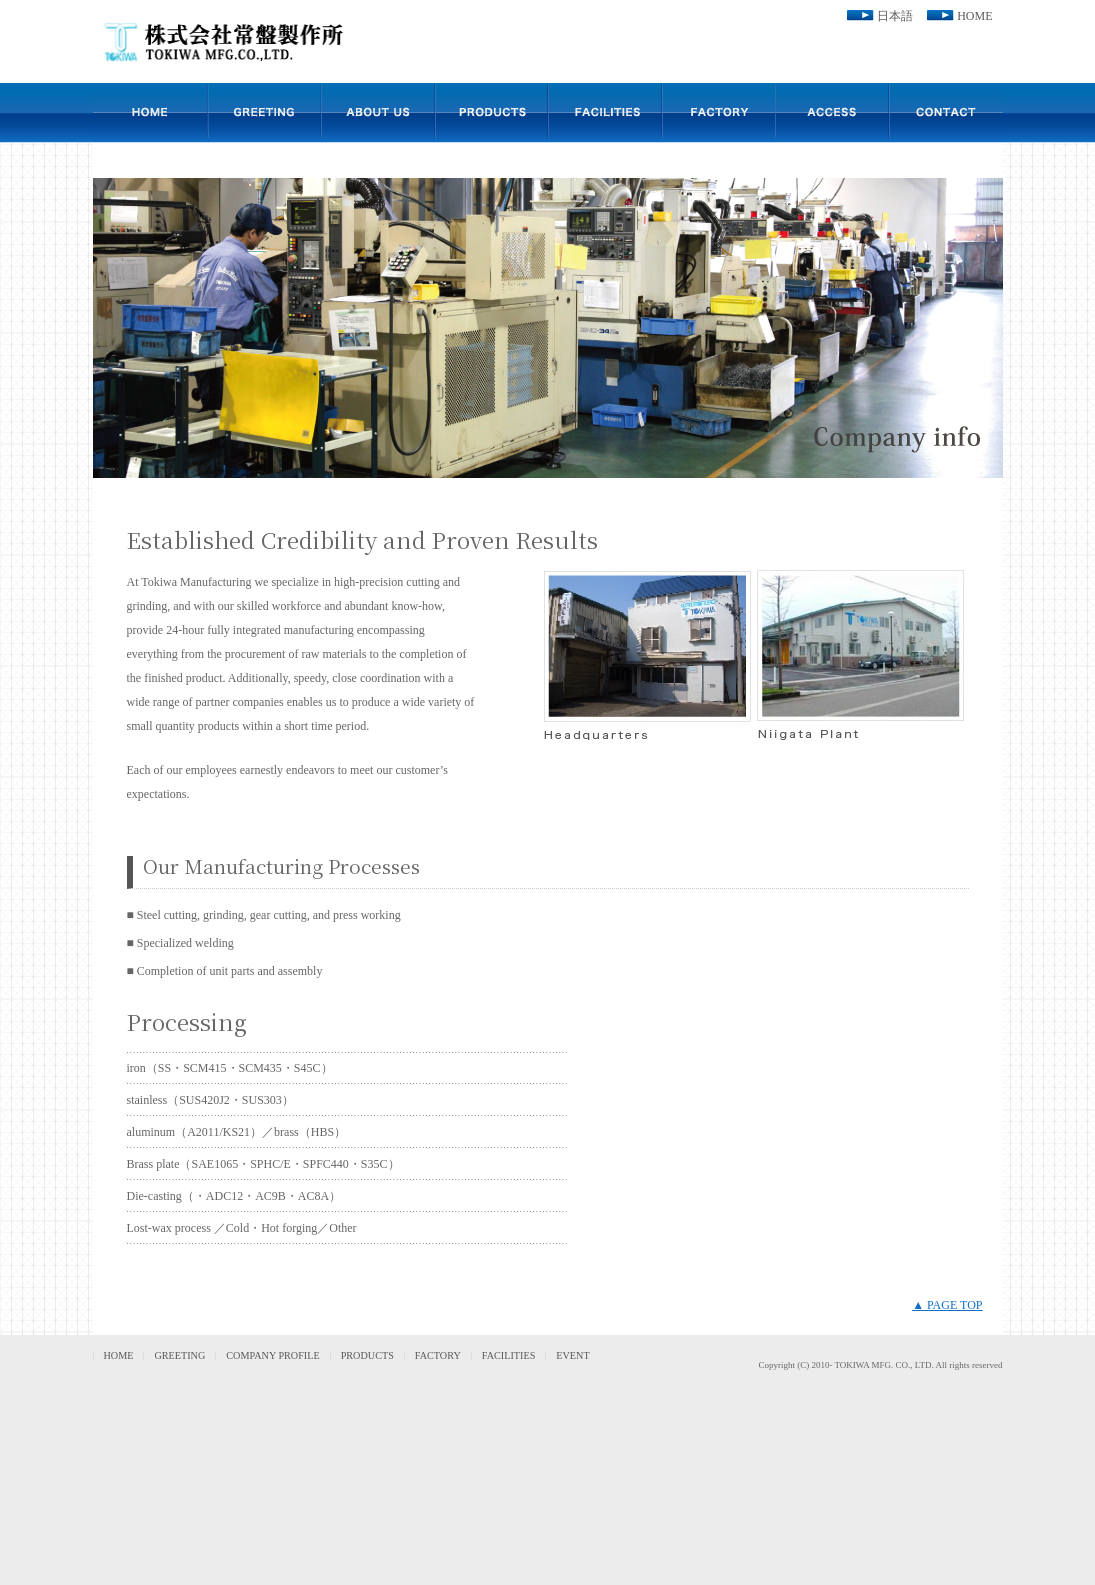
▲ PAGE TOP (947, 1305)
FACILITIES (509, 1355)
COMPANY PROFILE (272, 1355)
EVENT (572, 1355)
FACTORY (438, 1355)
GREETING (179, 1355)
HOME (974, 16)
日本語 (895, 16)
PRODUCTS (367, 1355)
